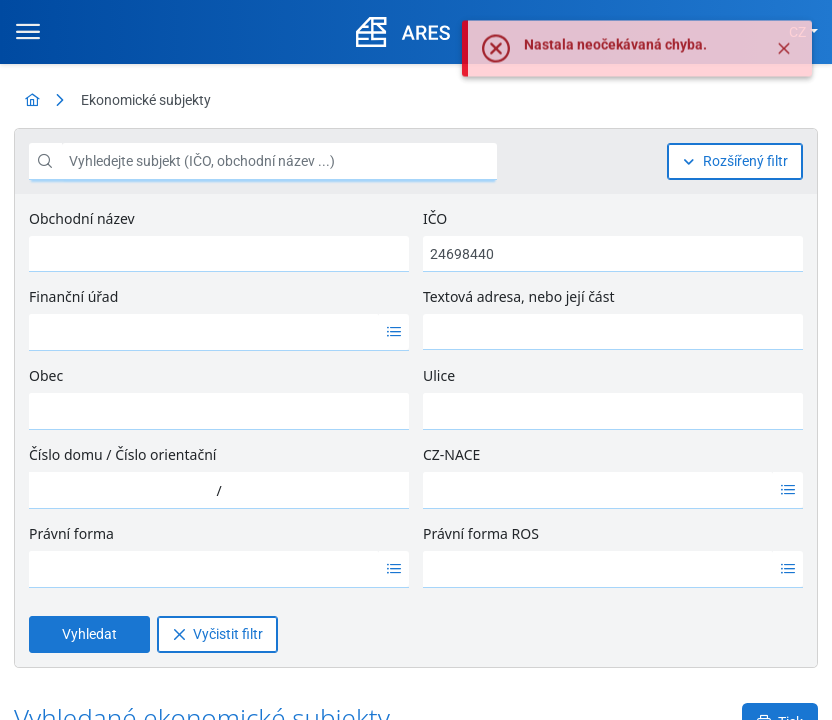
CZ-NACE (451, 454)
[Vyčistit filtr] (217, 634)
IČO (435, 218)
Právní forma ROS (481, 533)
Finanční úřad (73, 296)
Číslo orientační (165, 454)
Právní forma (71, 533)
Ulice (439, 375)
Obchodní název (82, 218)
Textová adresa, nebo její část (518, 296)
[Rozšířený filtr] (735, 161)
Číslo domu (66, 454)
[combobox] (204, 332)
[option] (204, 332)
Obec (46, 375)
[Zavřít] (784, 70)
